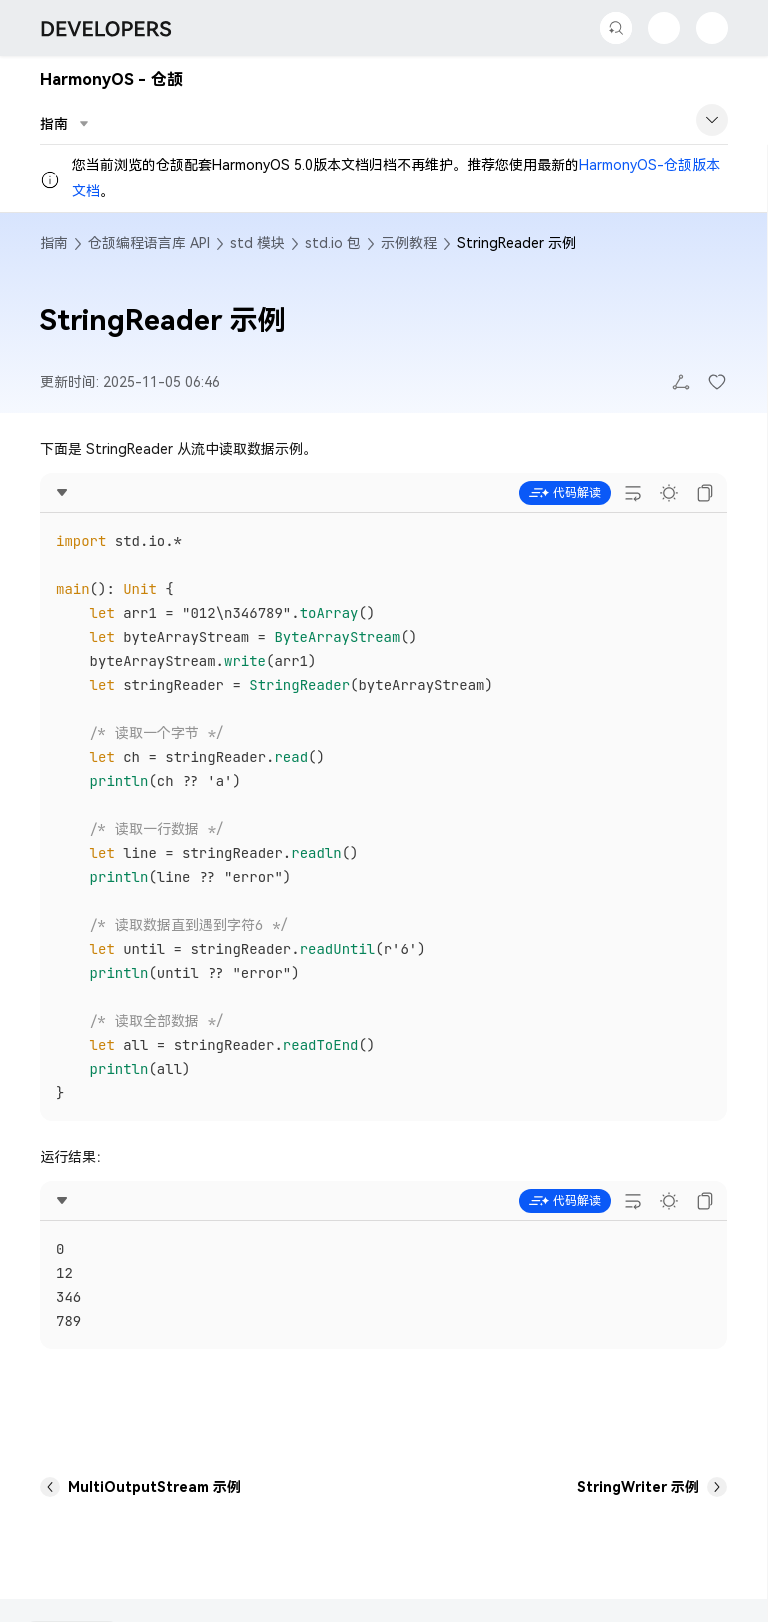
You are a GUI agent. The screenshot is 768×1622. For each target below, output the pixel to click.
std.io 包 (333, 243)
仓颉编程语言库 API (149, 243)
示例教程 (409, 243)
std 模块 (257, 243)
